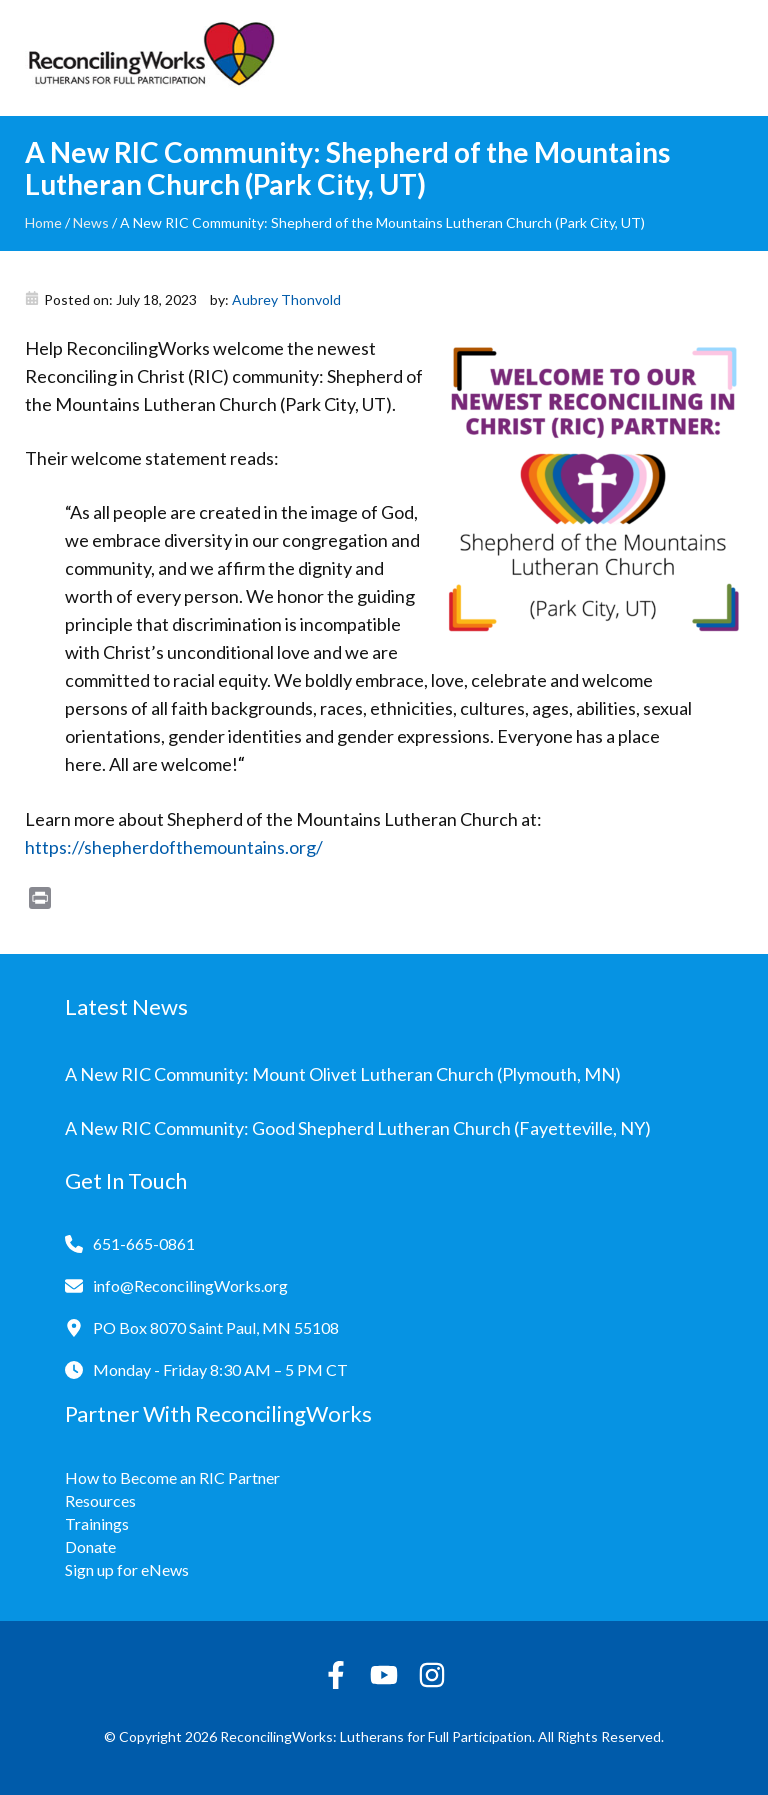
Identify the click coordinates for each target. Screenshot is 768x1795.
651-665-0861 (144, 1243)
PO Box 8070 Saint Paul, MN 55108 (216, 1327)
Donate (90, 1546)
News (91, 222)
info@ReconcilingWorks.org (190, 1285)
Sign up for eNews (127, 1569)
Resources (100, 1500)
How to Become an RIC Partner (172, 1477)
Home (43, 222)
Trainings (97, 1523)
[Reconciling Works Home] (150, 58)
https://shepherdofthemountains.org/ (174, 847)
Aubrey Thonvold (286, 299)
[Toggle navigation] (728, 58)
